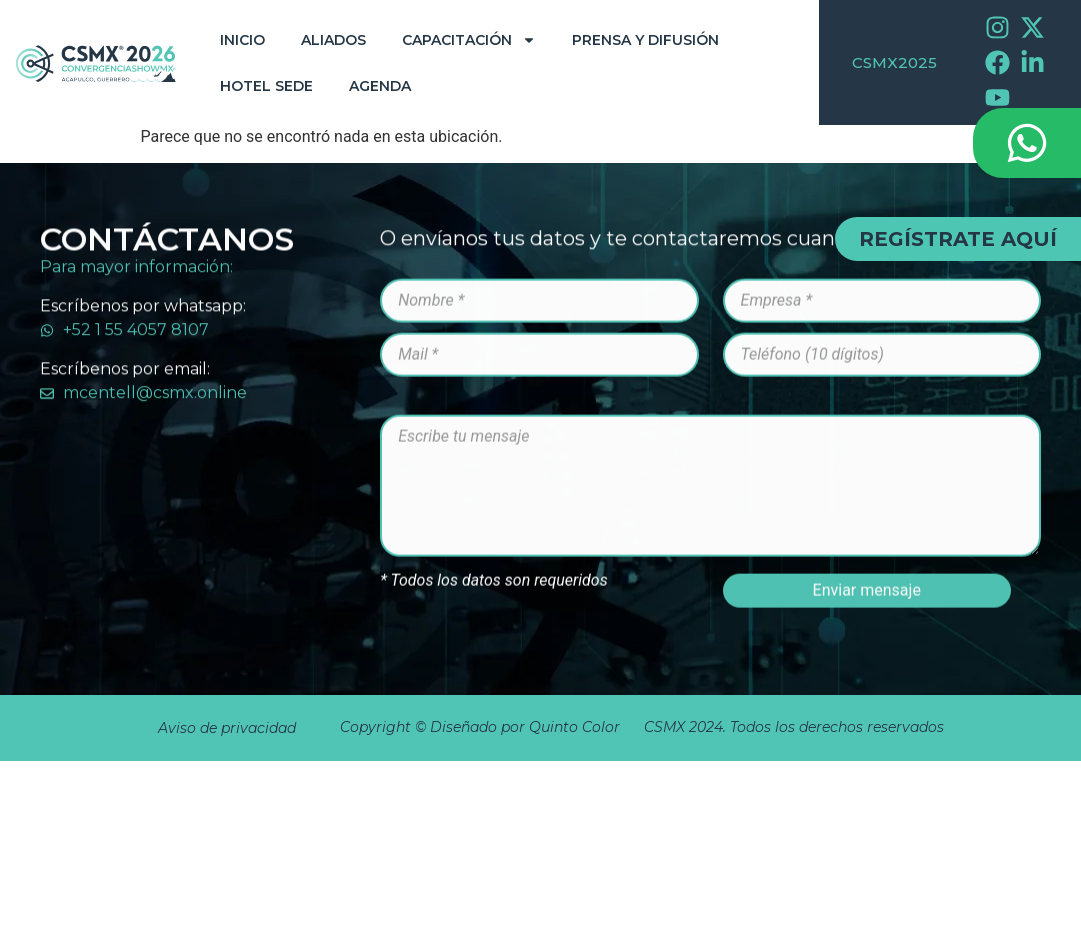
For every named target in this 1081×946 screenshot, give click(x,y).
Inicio (242, 40)
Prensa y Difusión (645, 40)
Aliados (333, 40)
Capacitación (469, 40)
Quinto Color (576, 727)
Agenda (380, 86)
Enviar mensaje (867, 675)
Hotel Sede (266, 86)
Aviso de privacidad (227, 728)
